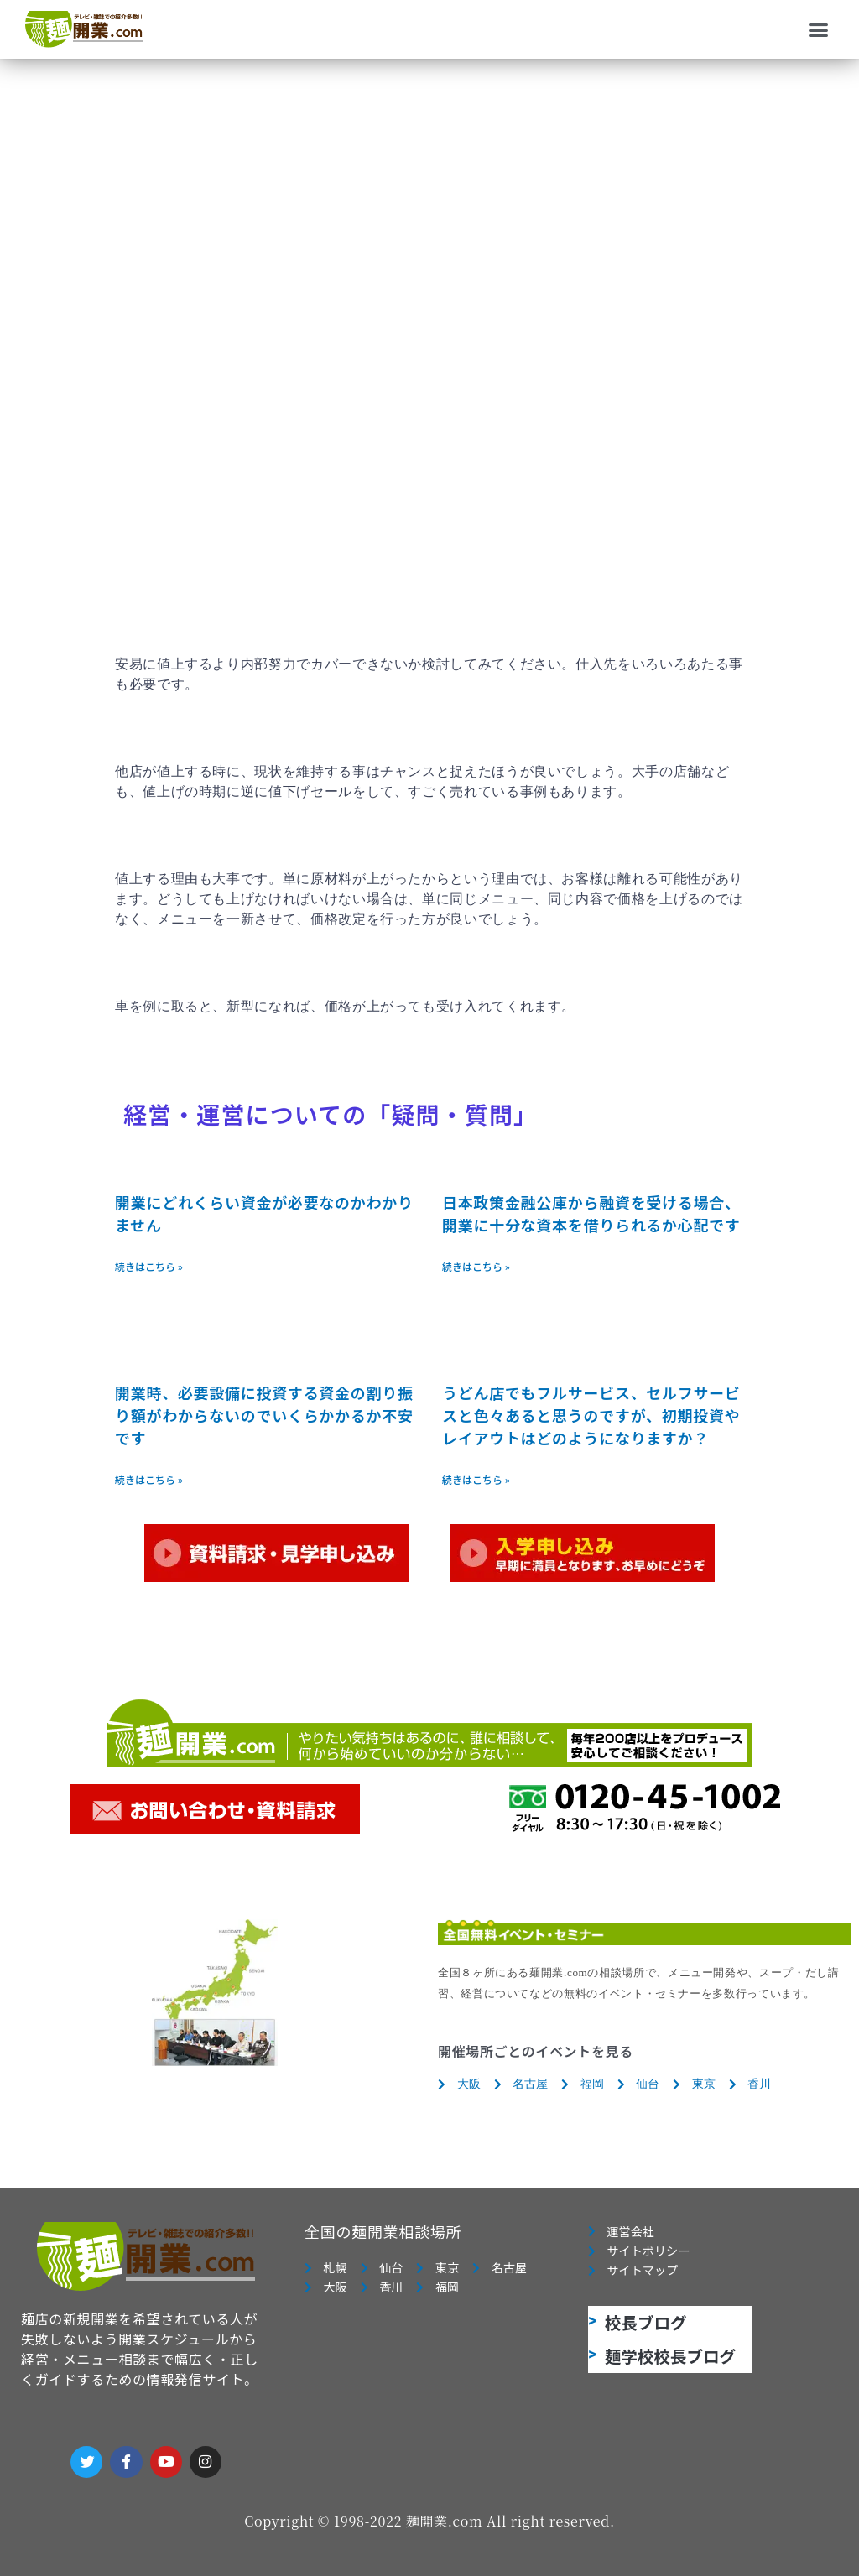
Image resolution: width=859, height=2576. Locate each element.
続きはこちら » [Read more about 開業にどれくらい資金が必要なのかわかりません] (149, 1266)
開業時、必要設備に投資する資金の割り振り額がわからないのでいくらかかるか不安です (264, 1415)
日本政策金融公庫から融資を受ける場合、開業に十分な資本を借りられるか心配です (591, 1213)
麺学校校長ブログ (670, 2360)
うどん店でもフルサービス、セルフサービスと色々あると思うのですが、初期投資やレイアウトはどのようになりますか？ (591, 1415)
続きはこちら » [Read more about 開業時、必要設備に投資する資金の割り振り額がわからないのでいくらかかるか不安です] (149, 1479)
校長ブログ (646, 2326)
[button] (819, 29)
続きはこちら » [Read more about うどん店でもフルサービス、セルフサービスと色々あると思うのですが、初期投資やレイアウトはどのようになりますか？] (476, 1479)
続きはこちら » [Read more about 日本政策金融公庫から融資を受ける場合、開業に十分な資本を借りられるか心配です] (476, 1266)
